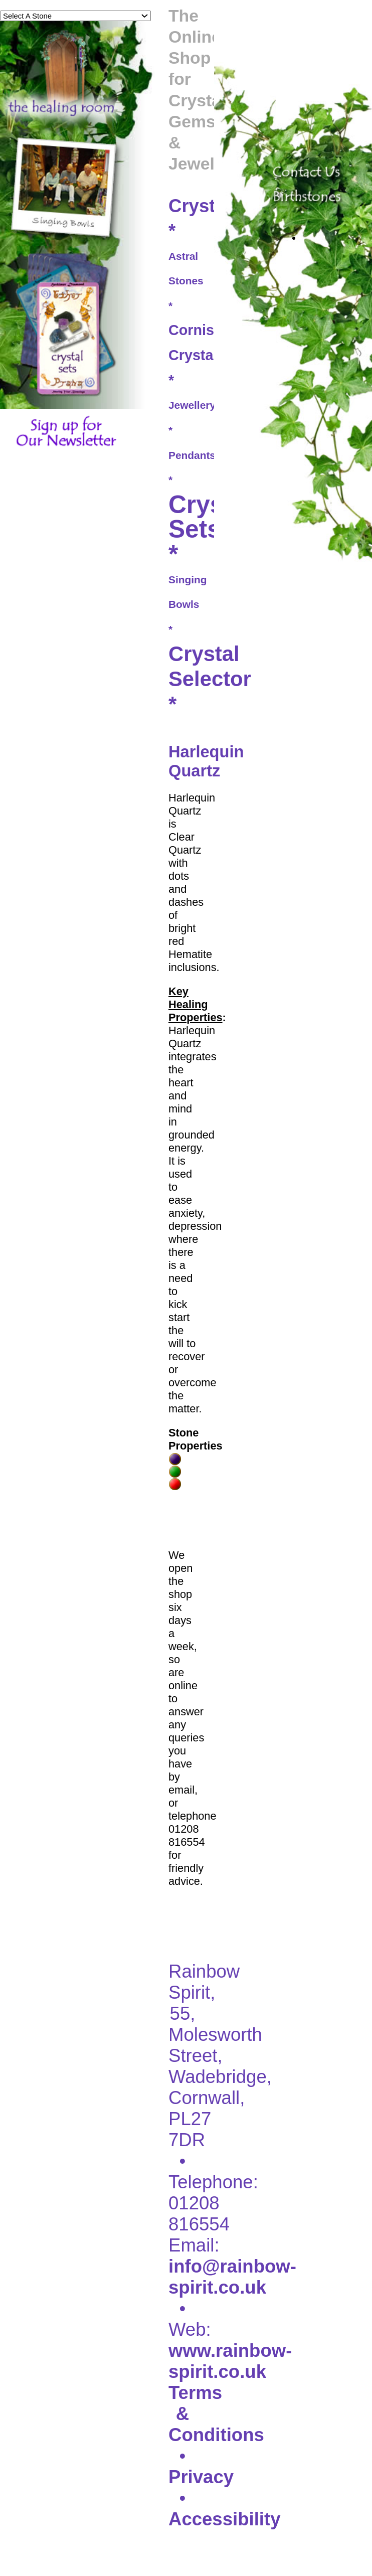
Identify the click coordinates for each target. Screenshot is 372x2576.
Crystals (204, 206)
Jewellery (192, 405)
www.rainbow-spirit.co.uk (230, 2361)
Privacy (201, 2477)
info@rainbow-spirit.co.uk (232, 2277)
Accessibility (224, 2519)
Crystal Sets (210, 517)
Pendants (192, 455)
